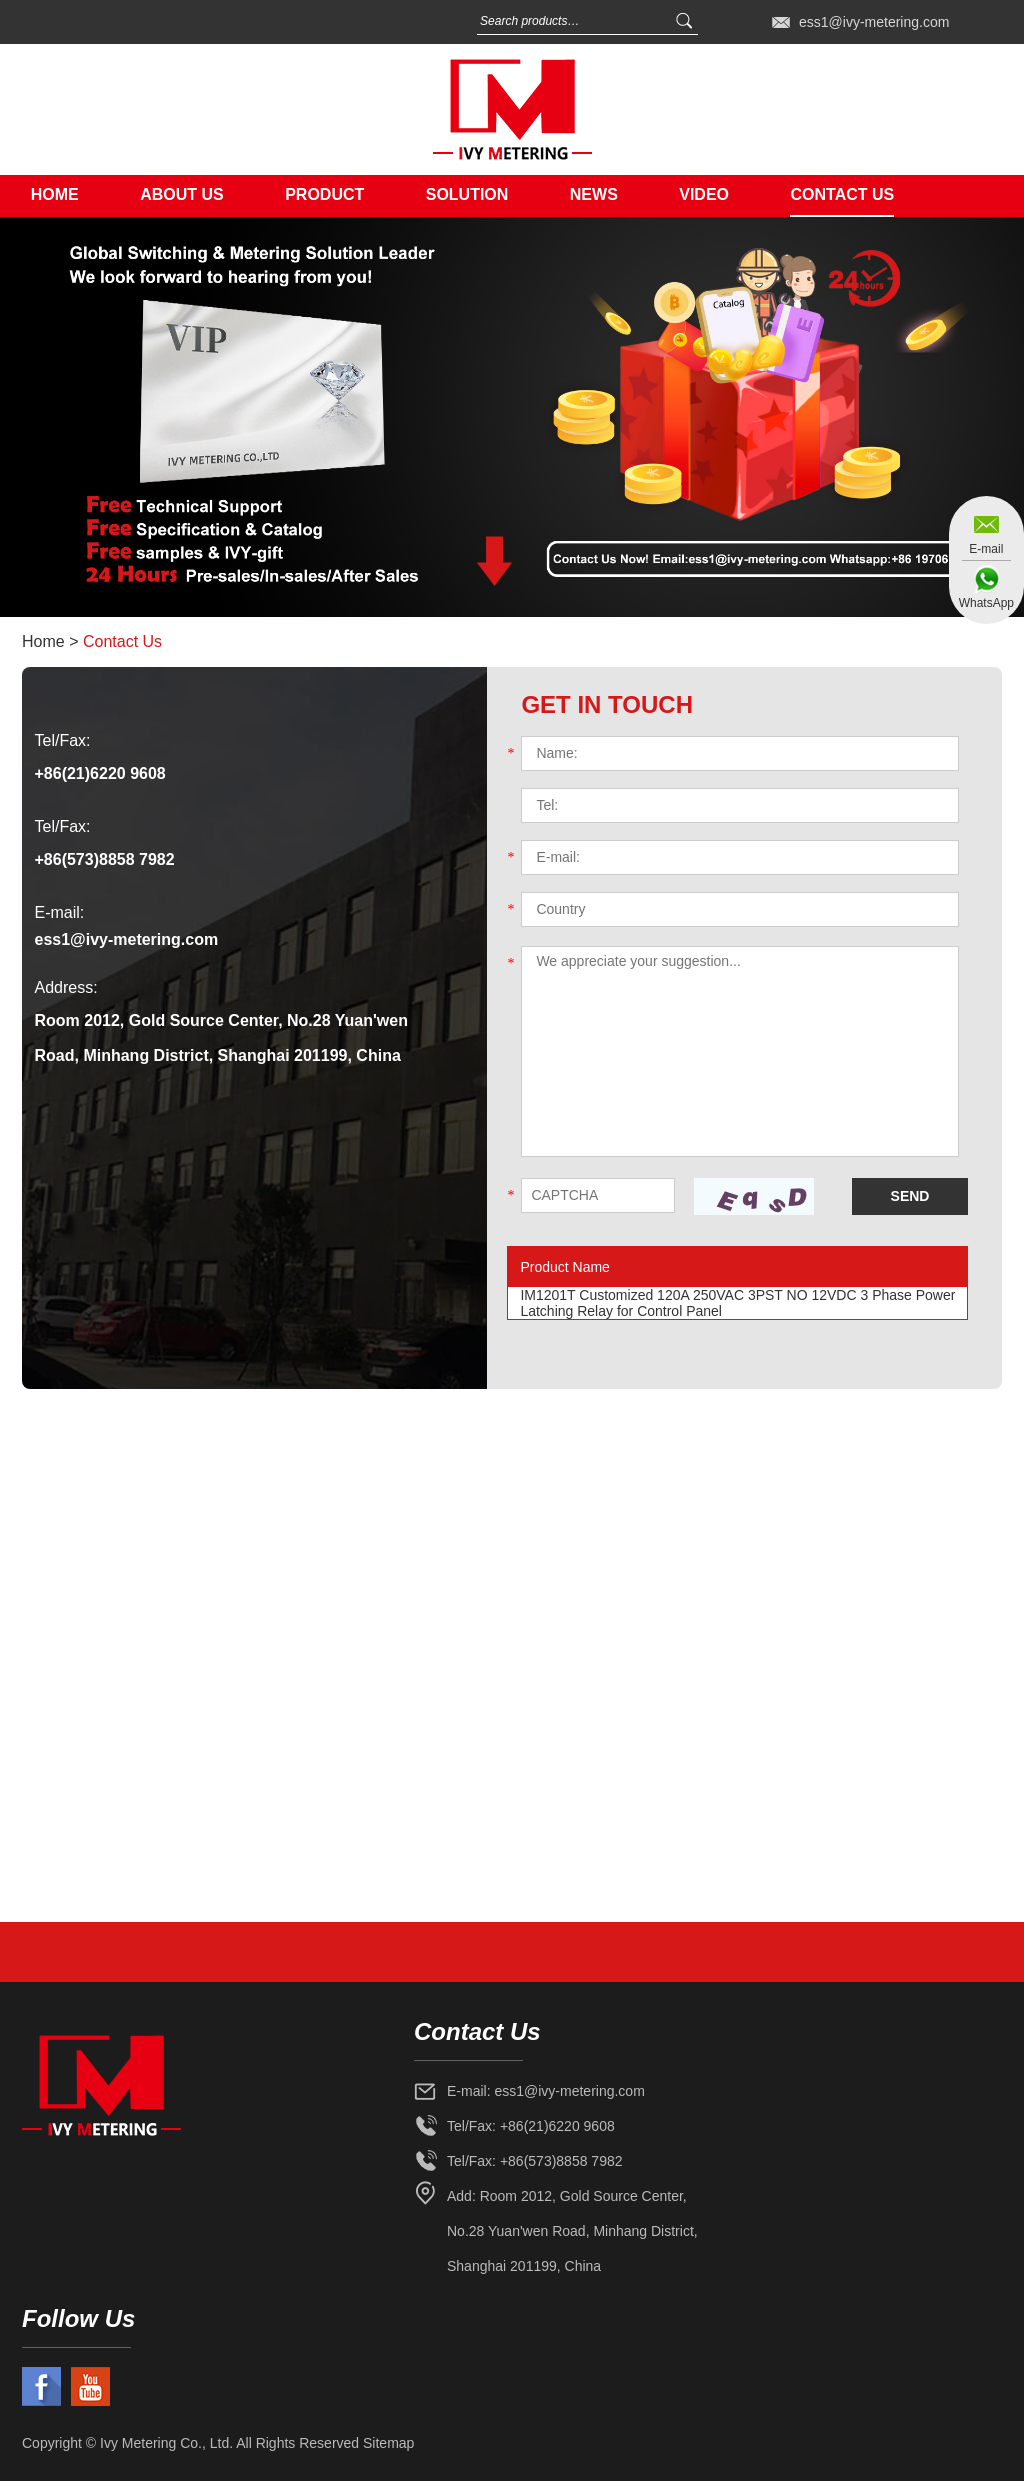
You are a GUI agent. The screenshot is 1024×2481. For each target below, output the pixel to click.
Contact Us (842, 194)
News (594, 194)
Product (324, 194)
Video (704, 194)
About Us (182, 194)
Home (55, 194)
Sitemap (388, 2443)
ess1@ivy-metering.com (874, 22)
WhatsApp (986, 603)
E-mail (986, 549)
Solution (467, 194)
